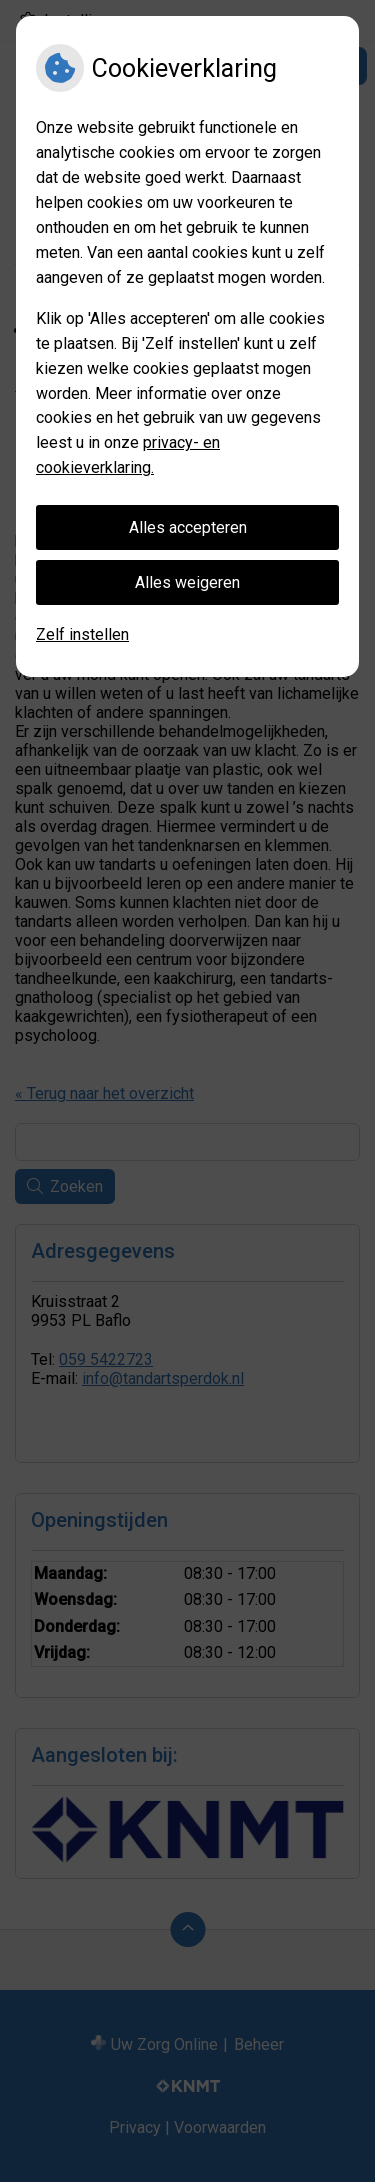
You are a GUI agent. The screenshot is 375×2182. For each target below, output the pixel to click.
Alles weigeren (187, 582)
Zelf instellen (82, 634)
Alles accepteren (188, 527)
